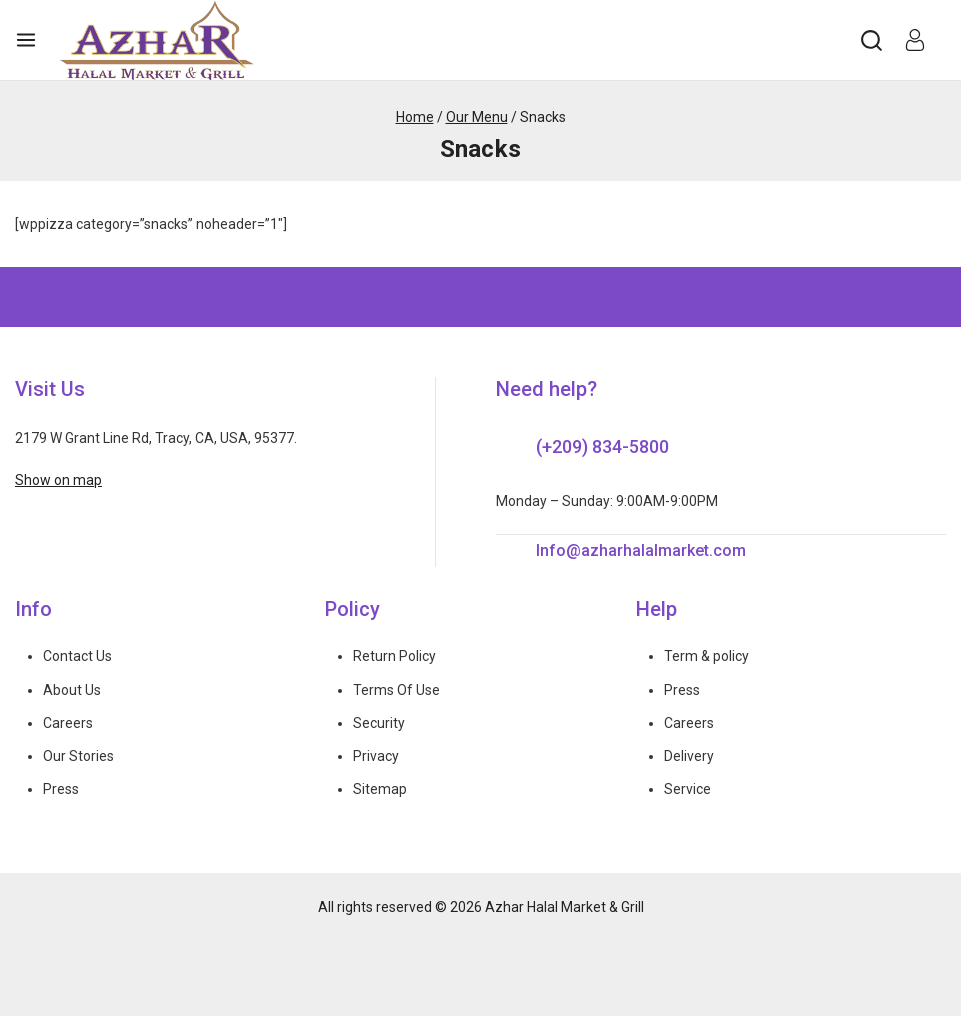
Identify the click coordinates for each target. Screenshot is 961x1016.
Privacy (376, 756)
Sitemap (380, 789)
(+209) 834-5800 (602, 446)
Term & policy (706, 656)
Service (687, 789)
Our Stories (78, 756)
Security (379, 723)
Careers (68, 723)
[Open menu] (26, 40)
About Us (72, 690)
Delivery (689, 756)
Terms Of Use (396, 690)
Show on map (58, 480)
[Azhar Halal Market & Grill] (157, 40)
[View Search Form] (871, 40)
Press (61, 789)
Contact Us (77, 656)
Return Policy (394, 656)
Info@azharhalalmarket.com (641, 550)
